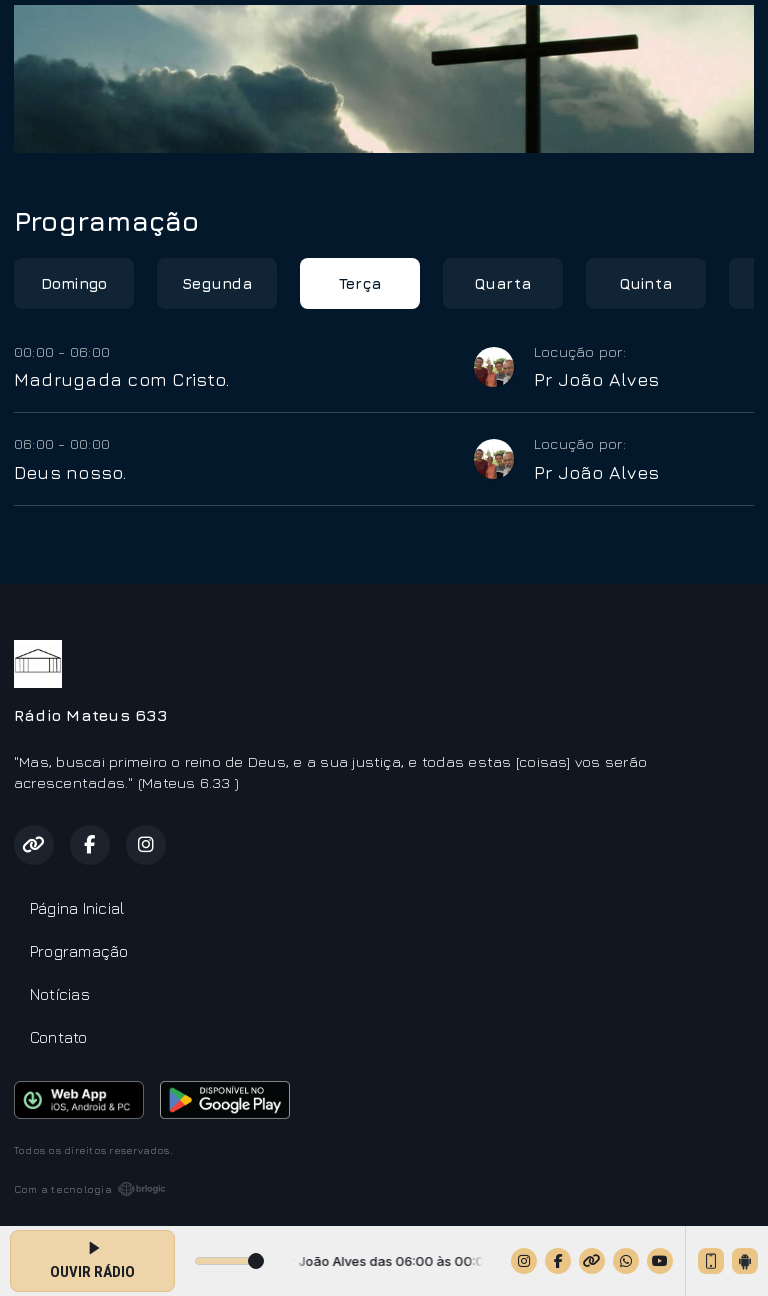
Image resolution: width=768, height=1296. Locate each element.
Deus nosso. (70, 472)
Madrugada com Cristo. (121, 379)
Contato (59, 1037)
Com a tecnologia (90, 1189)
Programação (79, 951)
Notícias (60, 994)
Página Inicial (77, 908)
